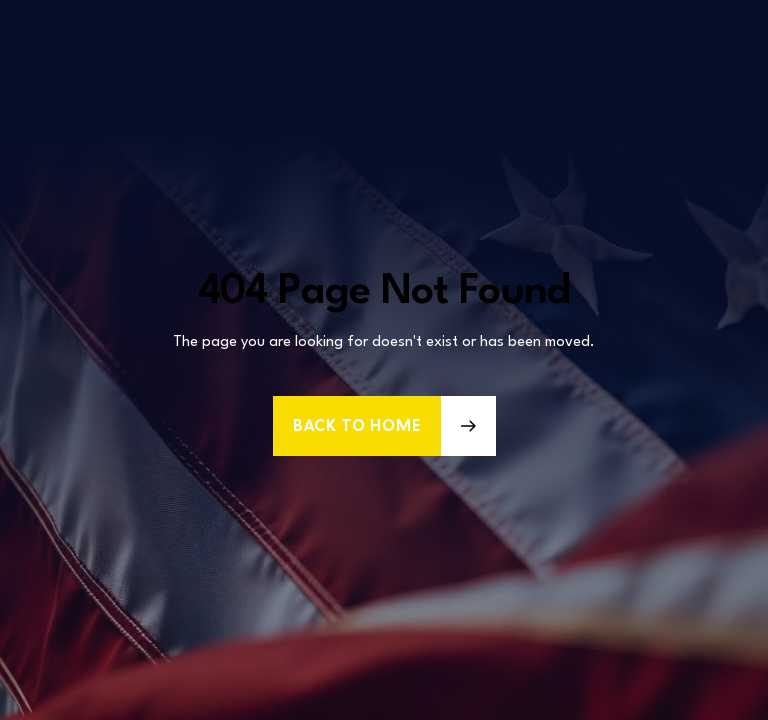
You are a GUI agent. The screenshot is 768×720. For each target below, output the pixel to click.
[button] (384, 426)
